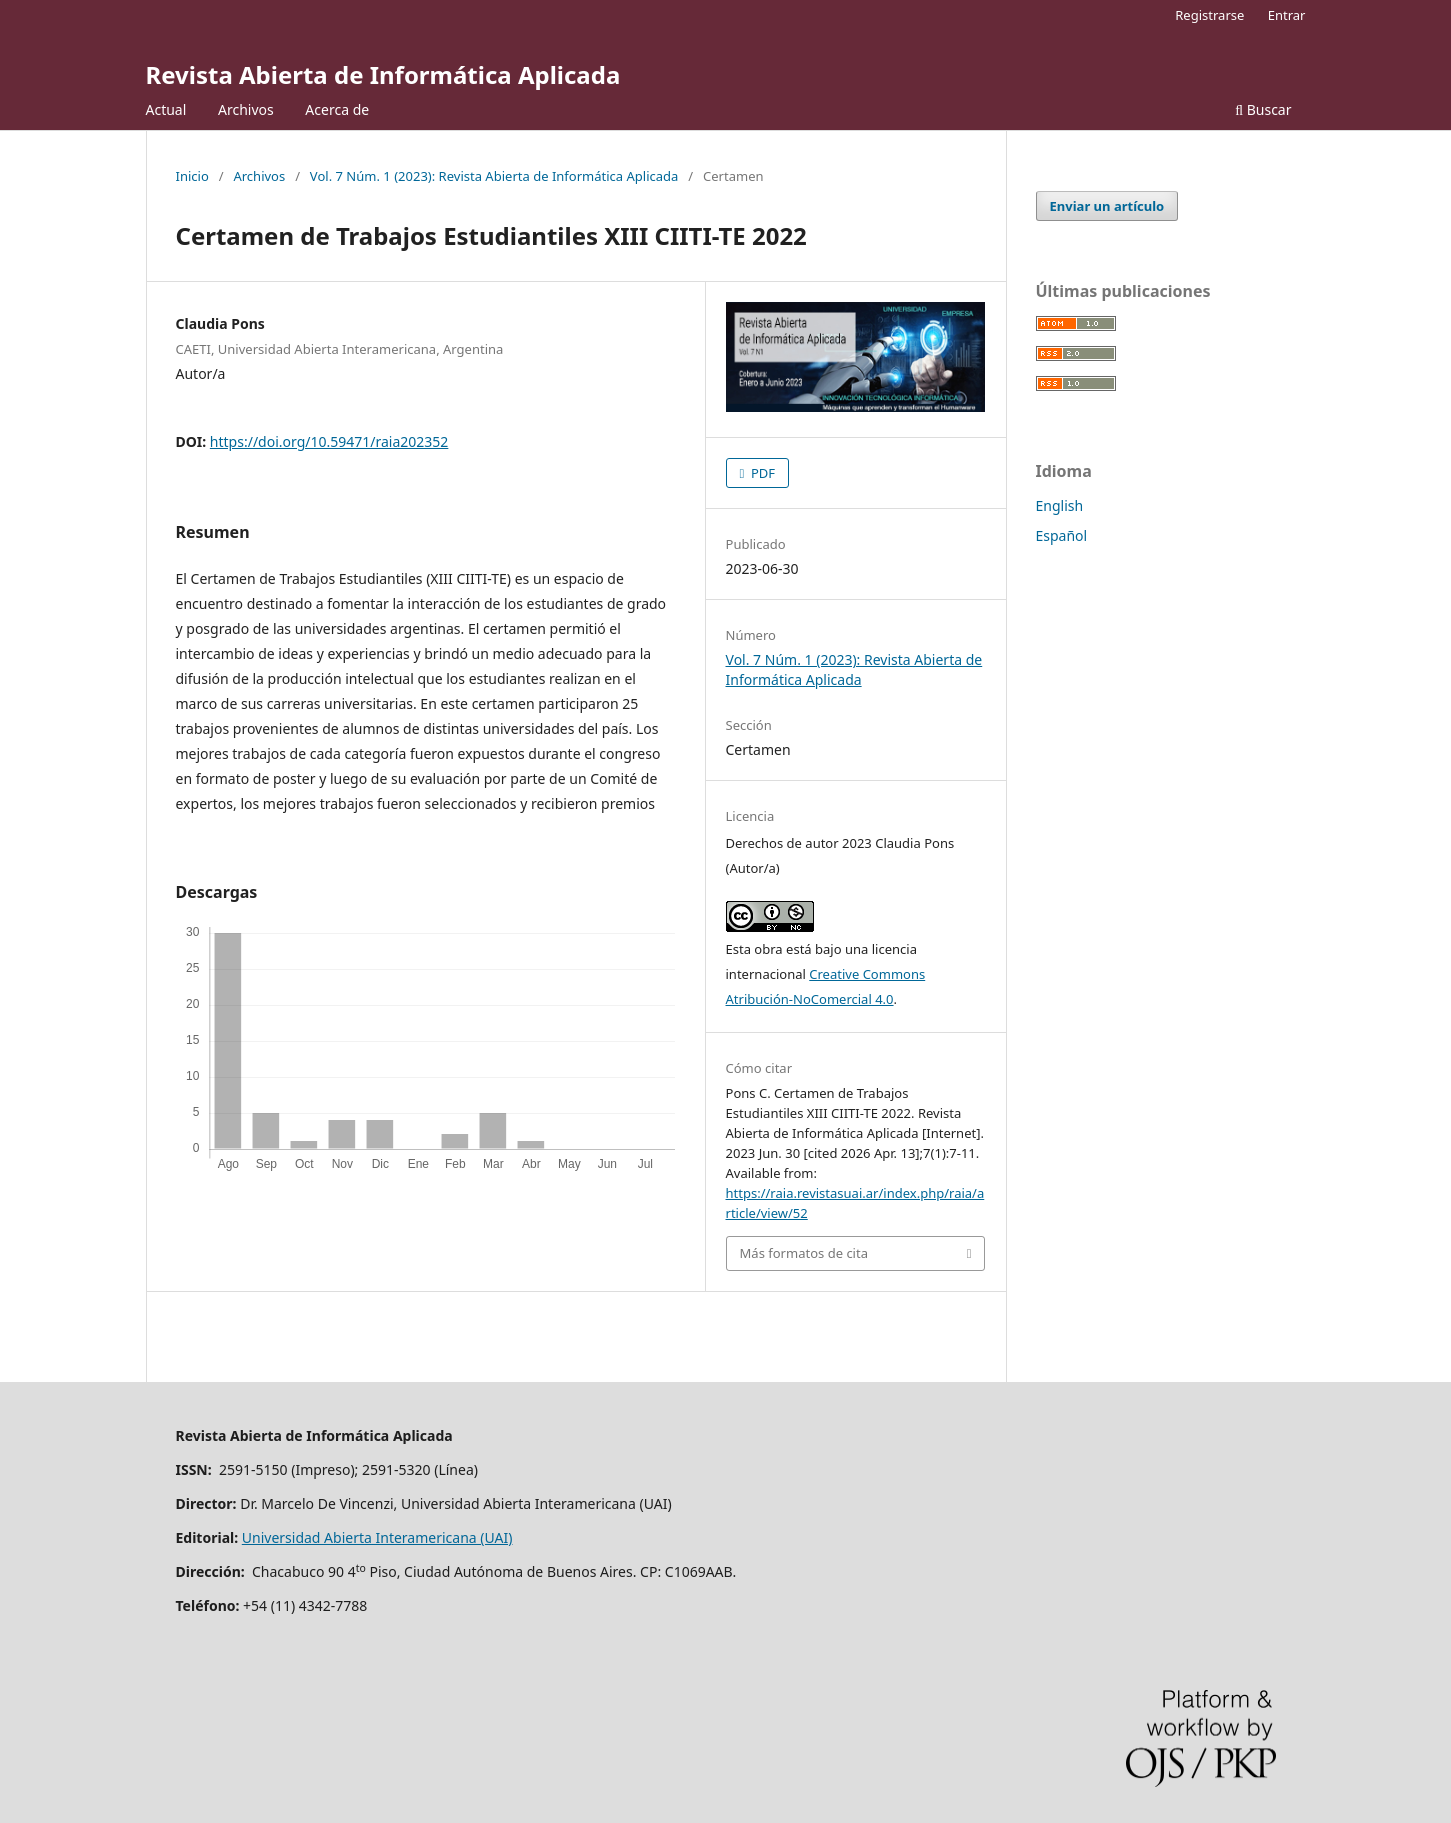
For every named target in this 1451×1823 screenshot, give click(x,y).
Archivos (246, 109)
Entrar (1287, 15)
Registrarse (1209, 15)
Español (1062, 535)
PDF (762, 473)
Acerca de (337, 109)
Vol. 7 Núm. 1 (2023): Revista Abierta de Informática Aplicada (494, 176)
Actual (166, 109)
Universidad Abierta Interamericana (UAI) (377, 1537)
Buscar (1263, 109)
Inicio (192, 176)
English (1060, 505)
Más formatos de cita (804, 1253)
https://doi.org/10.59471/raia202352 (329, 441)
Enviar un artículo (1107, 206)
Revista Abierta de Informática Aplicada (383, 74)
